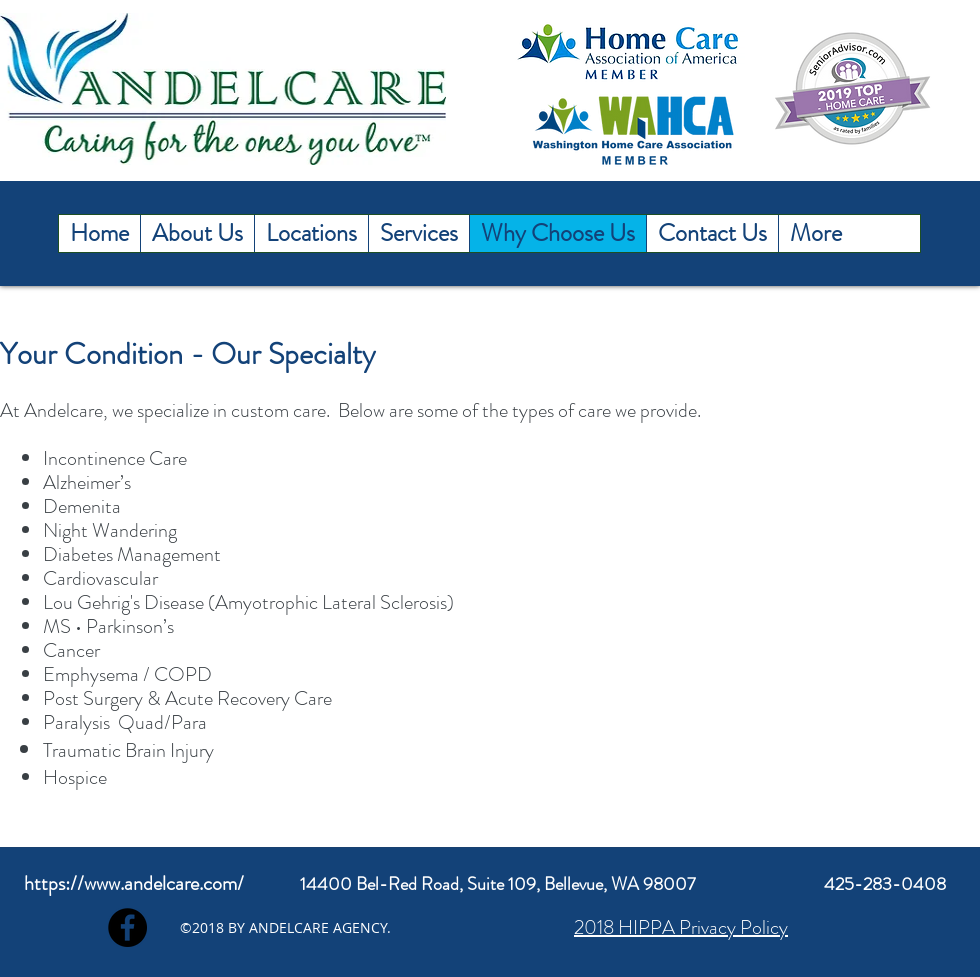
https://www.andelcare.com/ (134, 883)
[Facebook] (127, 927)
